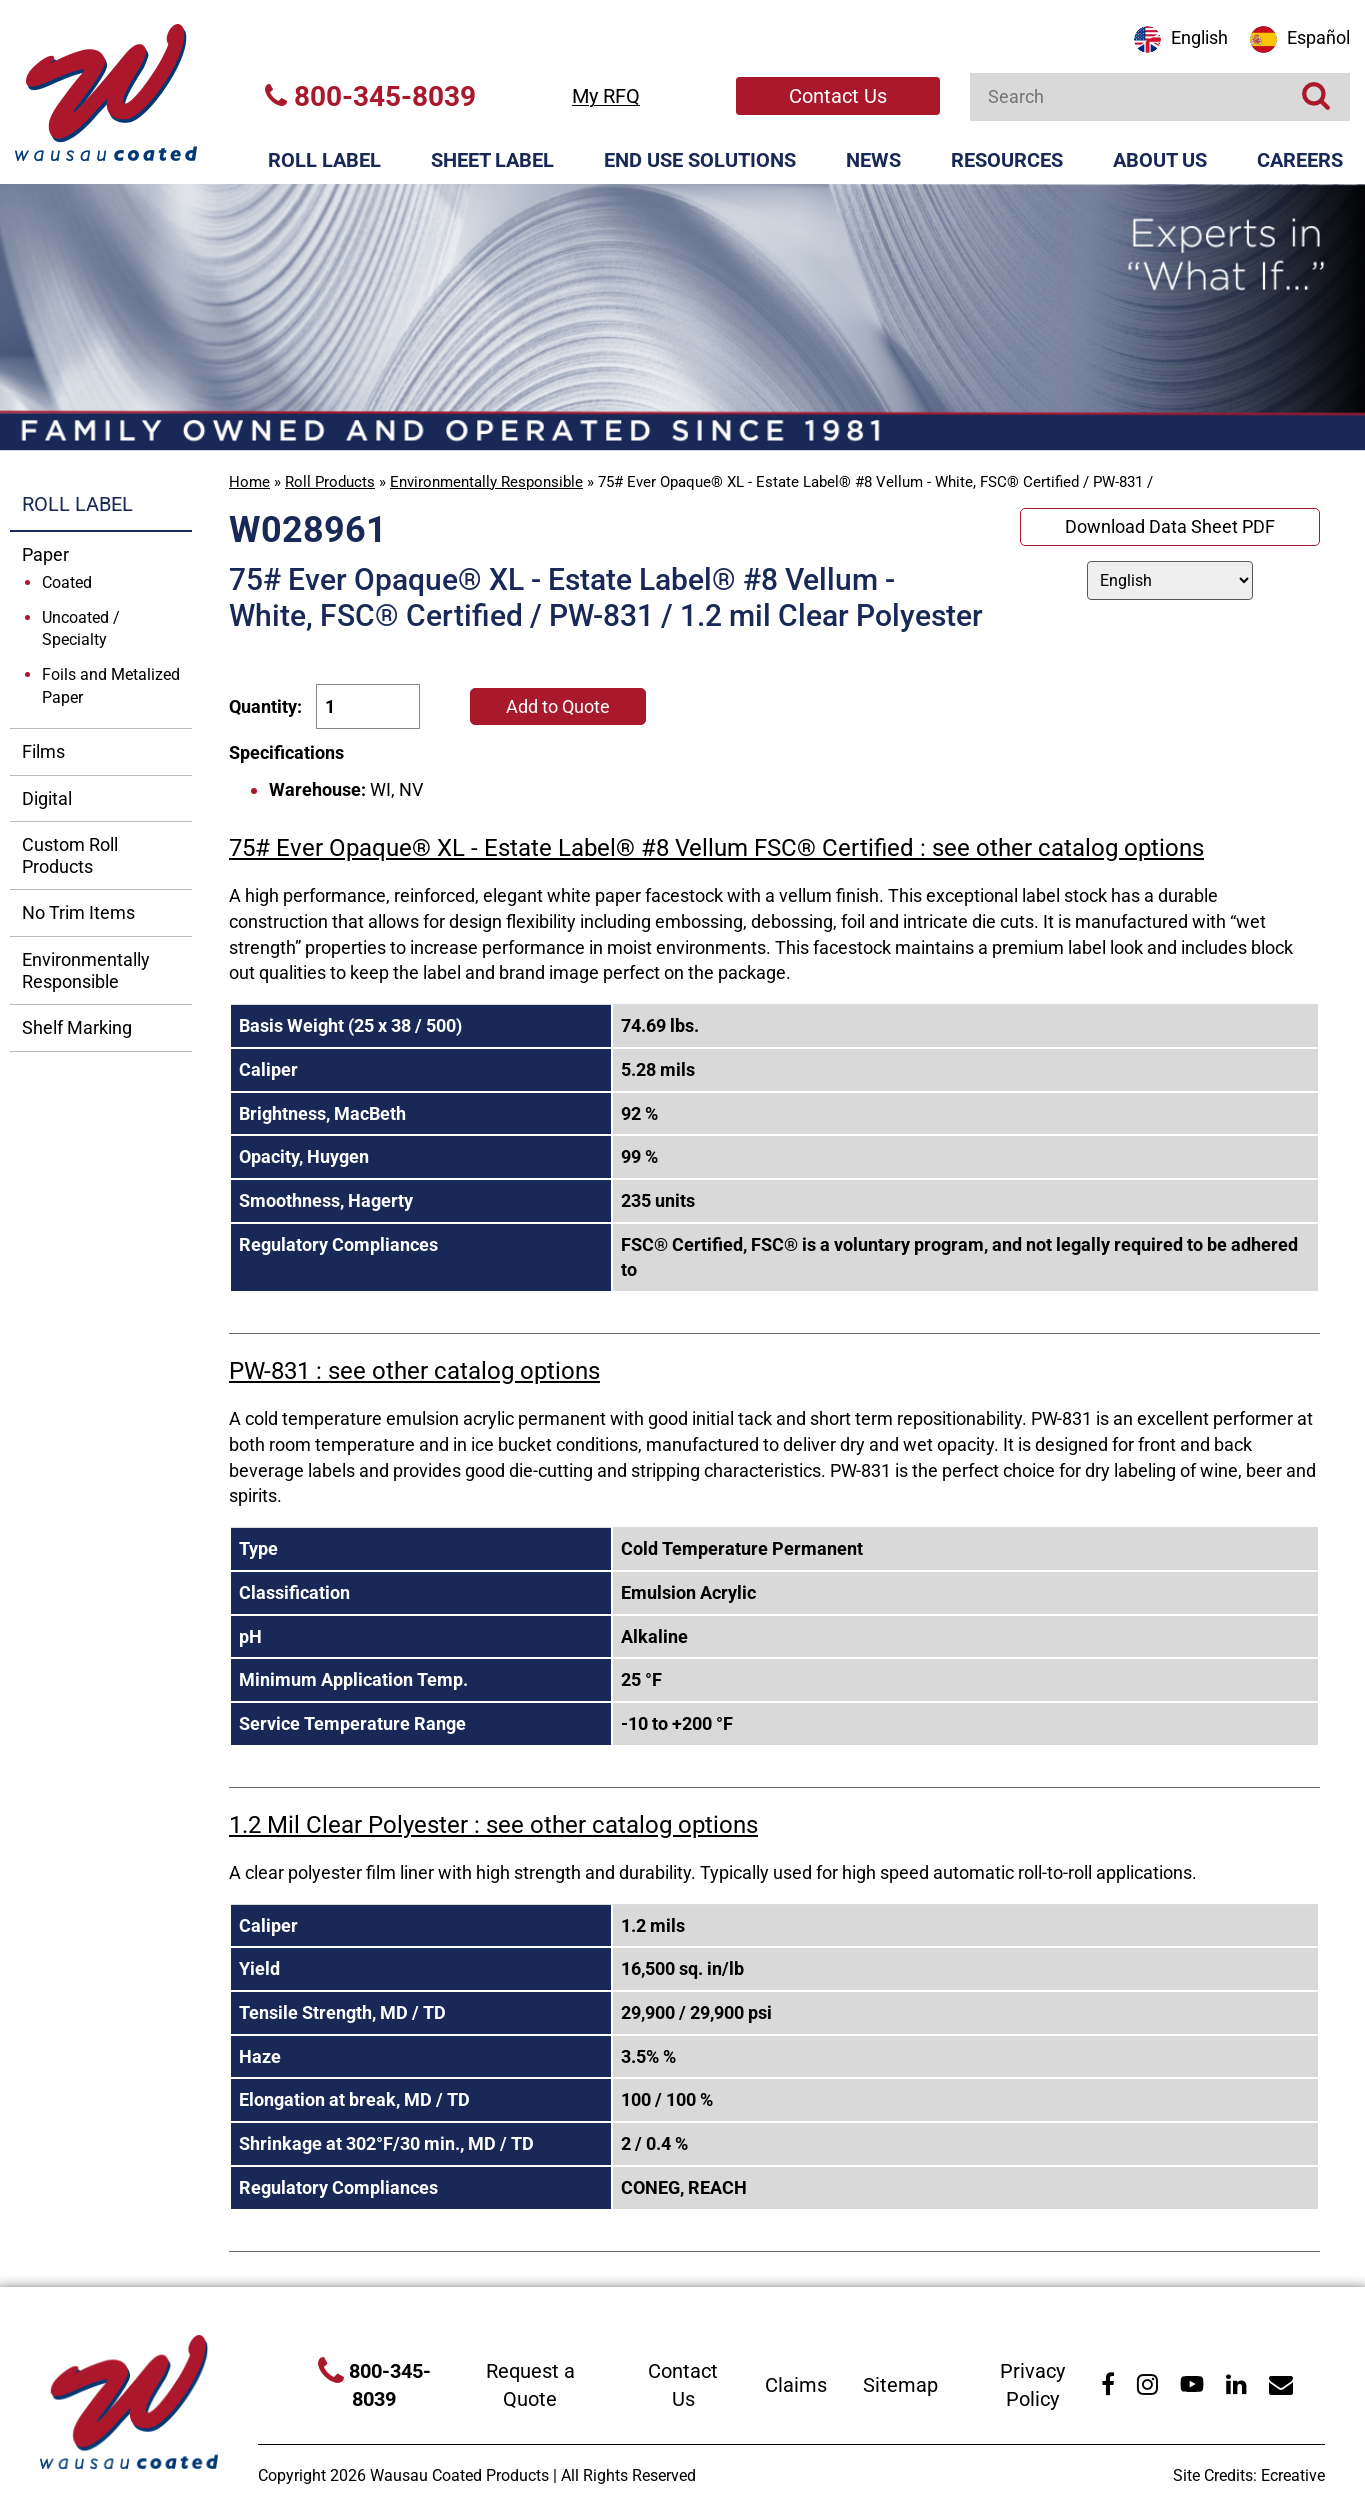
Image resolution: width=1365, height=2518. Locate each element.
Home (249, 482)
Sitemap (900, 2385)
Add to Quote (558, 706)
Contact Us (838, 96)
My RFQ (606, 96)
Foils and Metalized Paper (111, 686)
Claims (796, 2385)
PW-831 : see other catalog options (414, 1371)
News (873, 160)
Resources (1007, 160)
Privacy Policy (1032, 2385)
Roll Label (324, 160)
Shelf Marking (77, 1027)
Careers (1300, 160)
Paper (45, 554)
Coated (67, 582)
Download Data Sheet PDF (1170, 526)
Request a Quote (530, 2385)
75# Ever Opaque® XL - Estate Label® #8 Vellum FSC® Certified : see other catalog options (716, 848)
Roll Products (330, 482)
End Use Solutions (700, 160)
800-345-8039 (370, 96)
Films (43, 751)
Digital (47, 798)
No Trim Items (78, 912)
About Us (1160, 160)
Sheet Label (492, 160)
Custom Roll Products (70, 855)
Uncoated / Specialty (81, 629)
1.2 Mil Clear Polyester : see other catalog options (493, 1825)
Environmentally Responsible (486, 482)
